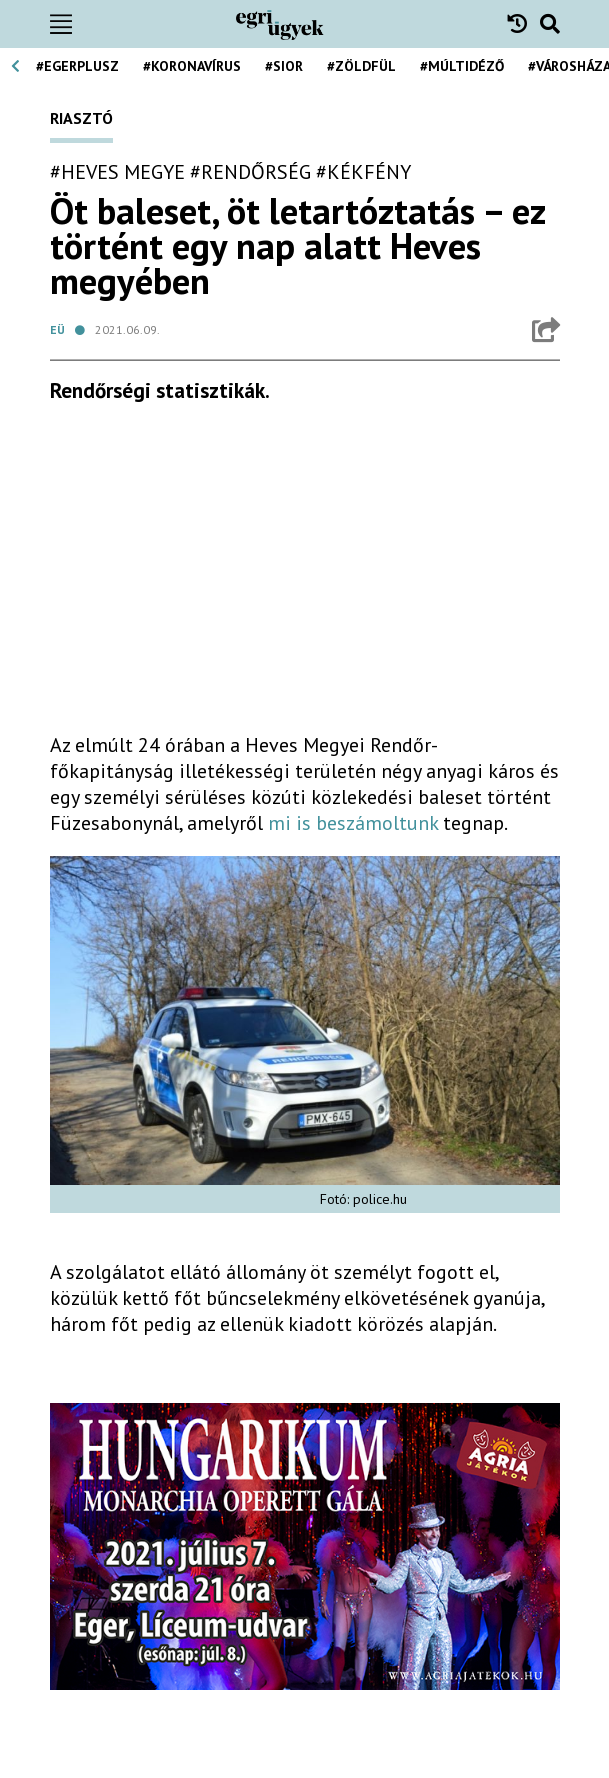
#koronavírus (192, 66)
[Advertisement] (305, 576)
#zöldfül (361, 66)
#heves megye (117, 172)
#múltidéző (462, 66)
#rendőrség (250, 172)
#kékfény (363, 172)
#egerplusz (77, 66)
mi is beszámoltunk (353, 823)
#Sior (284, 66)
